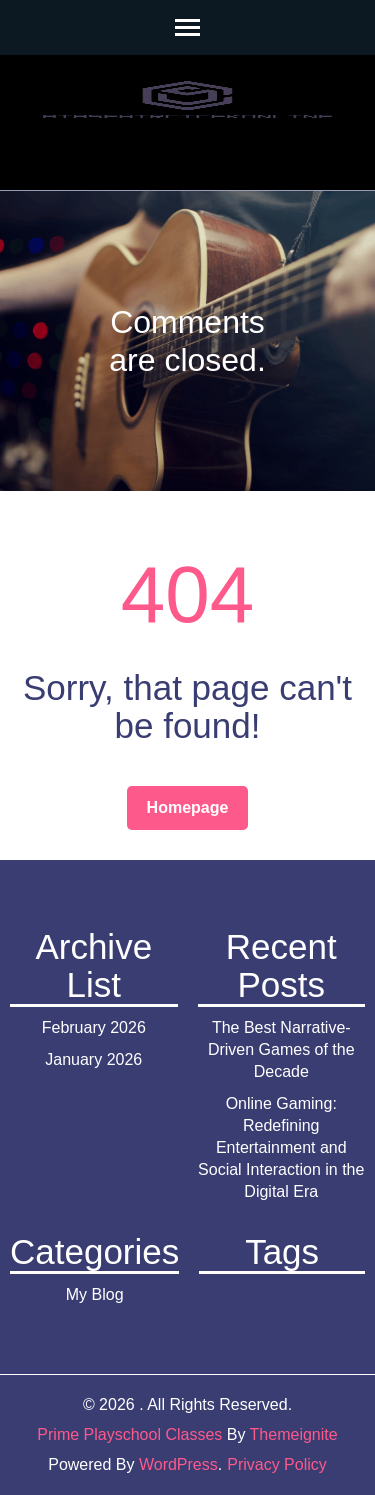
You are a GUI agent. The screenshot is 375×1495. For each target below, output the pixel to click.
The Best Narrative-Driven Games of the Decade (281, 1049)
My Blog (95, 1294)
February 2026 (94, 1027)
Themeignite (294, 1434)
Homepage (188, 807)
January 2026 (93, 1059)
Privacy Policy (277, 1464)
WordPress (178, 1464)
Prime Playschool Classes (129, 1434)
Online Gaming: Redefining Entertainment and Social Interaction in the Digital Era (281, 1147)
